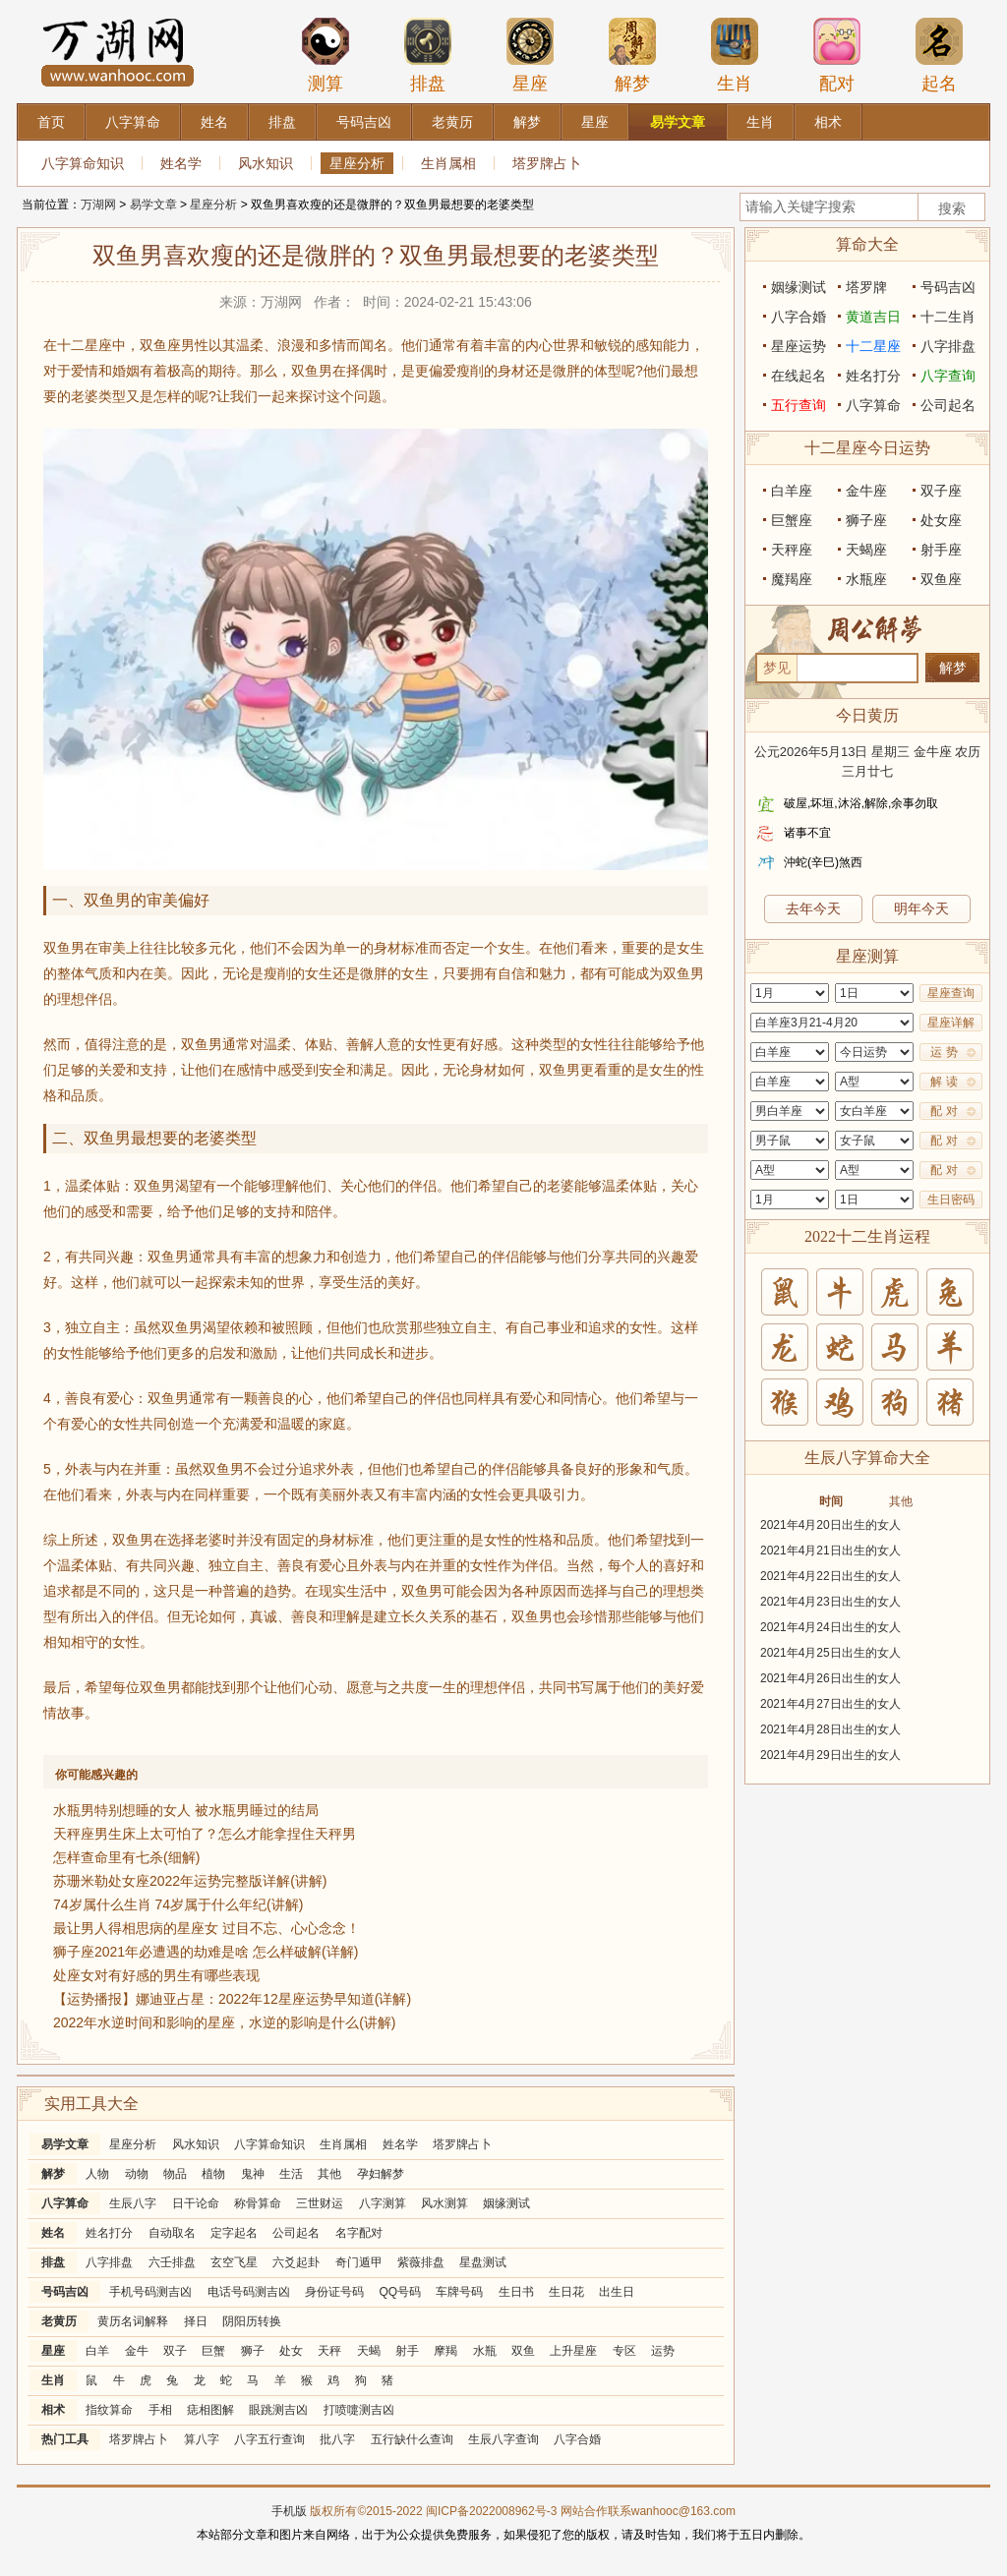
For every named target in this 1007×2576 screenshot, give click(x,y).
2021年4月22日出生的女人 (830, 1576)
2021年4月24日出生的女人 (830, 1627)
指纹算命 (109, 2410)
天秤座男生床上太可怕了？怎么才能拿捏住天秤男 (204, 1834)
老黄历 (59, 2321)
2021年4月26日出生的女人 (830, 1678)
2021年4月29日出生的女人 (830, 1755)
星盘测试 (482, 2262)
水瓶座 (866, 579)
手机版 (289, 2511)
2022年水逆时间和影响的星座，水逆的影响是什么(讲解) (224, 2022)
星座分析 (357, 163)
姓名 (53, 2233)
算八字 (201, 2439)
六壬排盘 (172, 2262)
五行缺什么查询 (412, 2439)
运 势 (943, 1052)
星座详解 (951, 1022)
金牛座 (866, 490)
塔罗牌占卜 (546, 163)
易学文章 (153, 204)
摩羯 (445, 2351)
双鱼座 (941, 579)
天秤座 (791, 549)
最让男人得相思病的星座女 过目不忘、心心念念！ (206, 1928)
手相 (160, 2410)
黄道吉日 (873, 316)
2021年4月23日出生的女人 (830, 1602)
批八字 (337, 2439)
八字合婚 (577, 2439)
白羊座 (791, 490)
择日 (195, 2321)
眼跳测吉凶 (278, 2410)
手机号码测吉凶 (150, 2292)
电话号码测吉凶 (248, 2292)
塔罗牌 (866, 287)
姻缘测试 (506, 2203)
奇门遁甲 (359, 2262)
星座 (530, 55)
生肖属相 (448, 163)
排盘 (428, 55)
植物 (213, 2174)
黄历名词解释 (132, 2321)
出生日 (616, 2292)
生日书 (516, 2292)
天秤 (329, 2351)
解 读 (943, 1081)
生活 (291, 2174)
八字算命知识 (82, 163)
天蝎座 (866, 549)
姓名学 (181, 163)
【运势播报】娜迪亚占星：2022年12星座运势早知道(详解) (232, 1999)
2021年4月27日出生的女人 (830, 1704)
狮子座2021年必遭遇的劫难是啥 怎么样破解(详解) (205, 1952)
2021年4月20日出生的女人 (830, 1525)
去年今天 (813, 908)
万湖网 (98, 204)
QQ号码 (400, 2292)
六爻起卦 (296, 2262)
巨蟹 (213, 2351)
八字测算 (382, 2203)
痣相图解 (210, 2410)
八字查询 (948, 375)
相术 (53, 2410)
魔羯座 (791, 579)
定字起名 (234, 2233)
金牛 (136, 2351)
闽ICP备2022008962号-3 (491, 2511)
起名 (939, 55)
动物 (136, 2174)
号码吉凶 (65, 2292)
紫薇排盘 (420, 2262)
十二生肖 (948, 316)
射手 (407, 2351)
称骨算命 (257, 2203)
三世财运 (319, 2203)
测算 (325, 55)
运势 (663, 2351)
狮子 (253, 2351)
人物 (97, 2174)
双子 (175, 2351)
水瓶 (485, 2351)
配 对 (943, 1111)
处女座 (941, 520)
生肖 (734, 55)
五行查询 (798, 405)
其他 (329, 2174)
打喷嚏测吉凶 (359, 2410)
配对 (837, 55)
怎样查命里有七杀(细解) (126, 1857)
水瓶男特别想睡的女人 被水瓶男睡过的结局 (186, 1810)
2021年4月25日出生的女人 (830, 1653)
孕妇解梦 (380, 2174)
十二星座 (873, 346)
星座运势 (798, 346)
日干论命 (195, 2203)
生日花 (566, 2292)
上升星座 (573, 2351)
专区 (624, 2351)
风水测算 (444, 2203)
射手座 (941, 549)
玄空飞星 (234, 2262)
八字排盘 (109, 2262)
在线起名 (798, 375)
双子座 (941, 490)
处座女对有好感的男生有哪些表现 (156, 1975)
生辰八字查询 (503, 2439)
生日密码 (951, 1199)
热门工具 (65, 2439)
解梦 (632, 55)
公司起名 (296, 2233)
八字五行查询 (269, 2439)
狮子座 (866, 520)
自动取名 (172, 2233)
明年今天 (921, 908)
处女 (291, 2351)
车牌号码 (459, 2292)
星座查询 (951, 993)
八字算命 (65, 2203)
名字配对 (359, 2233)
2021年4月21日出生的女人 (830, 1550)
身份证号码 (334, 2292)
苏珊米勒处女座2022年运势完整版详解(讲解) (189, 1881)
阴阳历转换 (251, 2321)
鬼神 (253, 2174)
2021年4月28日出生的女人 (830, 1729)
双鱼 (523, 2351)
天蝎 (369, 2351)
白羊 (97, 2351)
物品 (175, 2174)
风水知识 (265, 163)
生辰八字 (132, 2203)
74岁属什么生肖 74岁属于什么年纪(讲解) (178, 1904)
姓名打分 (109, 2233)
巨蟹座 (791, 520)
